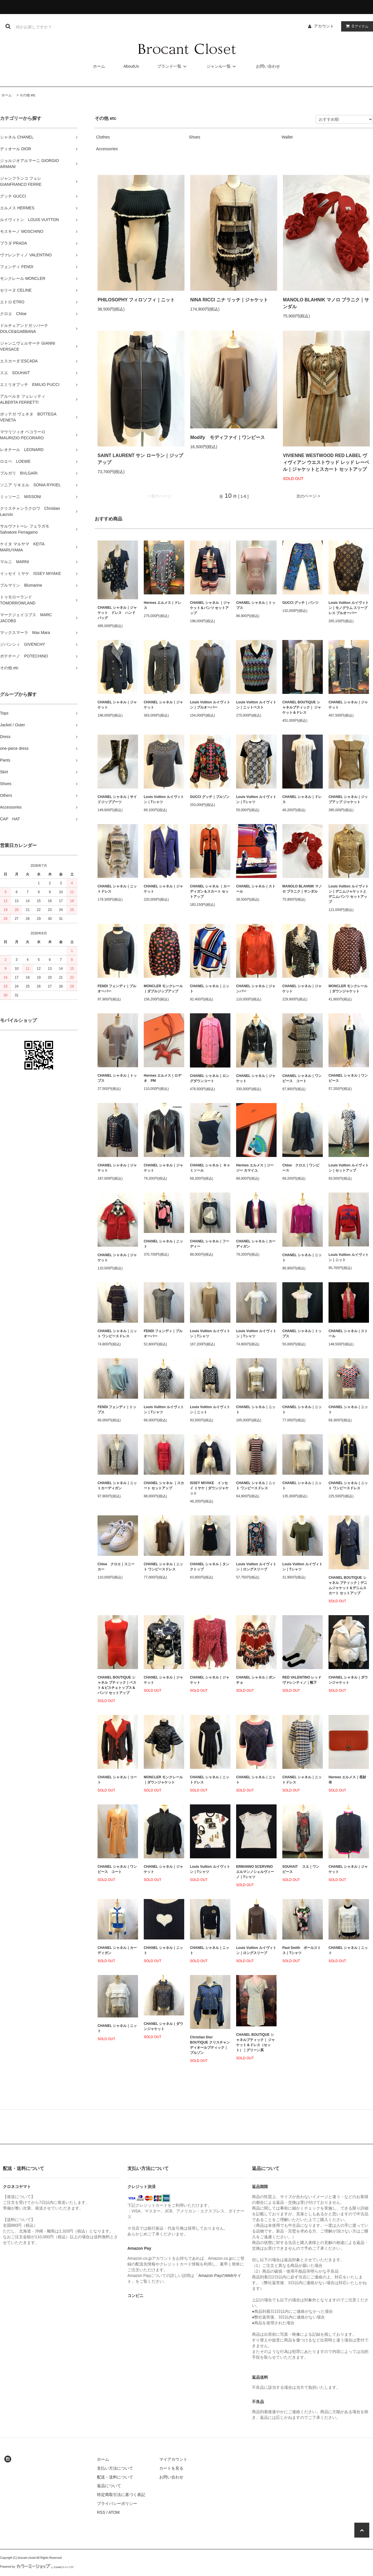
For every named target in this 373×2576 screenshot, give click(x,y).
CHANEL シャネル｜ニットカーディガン (117, 1485)
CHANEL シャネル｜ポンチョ (255, 1680)
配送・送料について (115, 2477)
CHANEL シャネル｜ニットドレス (117, 888)
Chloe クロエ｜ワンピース (300, 1167)
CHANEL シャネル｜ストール (255, 888)
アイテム (355, 26)
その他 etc (27, 95)
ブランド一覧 (172, 66)
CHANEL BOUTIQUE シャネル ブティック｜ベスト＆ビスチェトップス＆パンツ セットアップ (117, 1685)
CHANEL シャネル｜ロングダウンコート (209, 1078)
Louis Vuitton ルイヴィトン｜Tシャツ (164, 799)
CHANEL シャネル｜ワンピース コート (302, 1078)
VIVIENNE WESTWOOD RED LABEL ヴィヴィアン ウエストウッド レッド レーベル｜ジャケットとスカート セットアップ (326, 462)
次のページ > (308, 496)
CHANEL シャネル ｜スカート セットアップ (164, 1485)
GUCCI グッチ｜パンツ (300, 603)
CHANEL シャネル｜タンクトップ (209, 1566)
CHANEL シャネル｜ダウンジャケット (348, 1680)
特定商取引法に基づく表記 (121, 2494)
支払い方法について (115, 2468)
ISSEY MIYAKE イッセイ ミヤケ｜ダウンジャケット (209, 1488)
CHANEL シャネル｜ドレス (302, 799)
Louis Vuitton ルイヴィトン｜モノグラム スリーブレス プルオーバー (349, 608)
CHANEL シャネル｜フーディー (209, 1243)
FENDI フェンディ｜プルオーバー (117, 988)
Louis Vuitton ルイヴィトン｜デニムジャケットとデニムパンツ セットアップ (349, 894)
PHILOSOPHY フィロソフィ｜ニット (136, 299)
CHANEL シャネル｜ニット (209, 988)
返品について (109, 2485)
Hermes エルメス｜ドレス (162, 605)
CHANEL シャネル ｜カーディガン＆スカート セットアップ (210, 891)
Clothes (103, 137)
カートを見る (171, 2468)
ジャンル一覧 (222, 66)
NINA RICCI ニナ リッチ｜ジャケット (229, 299)
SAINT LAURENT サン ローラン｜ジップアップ (140, 459)
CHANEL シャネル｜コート (117, 1779)
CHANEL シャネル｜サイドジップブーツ (117, 799)
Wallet (287, 137)
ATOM (114, 2512)
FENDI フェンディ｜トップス (117, 1409)
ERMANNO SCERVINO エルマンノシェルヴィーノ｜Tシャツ (256, 1872)
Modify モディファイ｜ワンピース (227, 437)
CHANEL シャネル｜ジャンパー (255, 988)
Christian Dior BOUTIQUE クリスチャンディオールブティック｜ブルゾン (210, 2045)
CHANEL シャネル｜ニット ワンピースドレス (117, 1333)
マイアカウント (173, 2459)
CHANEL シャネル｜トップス (255, 605)
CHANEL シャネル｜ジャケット (117, 704)
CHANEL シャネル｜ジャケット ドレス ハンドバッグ (117, 613)
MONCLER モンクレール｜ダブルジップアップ (163, 988)
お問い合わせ (268, 66)
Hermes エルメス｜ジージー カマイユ (255, 1167)
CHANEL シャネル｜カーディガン (255, 1243)
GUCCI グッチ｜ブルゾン (210, 797)
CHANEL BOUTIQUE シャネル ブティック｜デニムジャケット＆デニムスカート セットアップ (348, 1585)
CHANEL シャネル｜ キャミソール (210, 1167)
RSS (101, 2512)
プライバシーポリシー (117, 2503)
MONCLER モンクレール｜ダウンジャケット (348, 988)
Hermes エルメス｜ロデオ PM (162, 1078)
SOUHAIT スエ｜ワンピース (300, 1869)
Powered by (37, 2566)
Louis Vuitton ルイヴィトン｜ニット (349, 1257)
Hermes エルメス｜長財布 (347, 1779)
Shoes (194, 137)
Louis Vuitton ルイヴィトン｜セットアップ (349, 1167)
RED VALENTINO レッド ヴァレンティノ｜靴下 (301, 1680)
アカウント (324, 26)
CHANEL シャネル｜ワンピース (348, 1078)
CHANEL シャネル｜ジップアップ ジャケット (348, 799)
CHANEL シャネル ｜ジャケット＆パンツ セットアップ (210, 608)
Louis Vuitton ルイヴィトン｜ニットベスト (256, 704)
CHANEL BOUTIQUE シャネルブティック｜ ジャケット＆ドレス (301, 707)
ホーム (99, 66)
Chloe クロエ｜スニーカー (116, 1566)
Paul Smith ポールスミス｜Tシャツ (301, 1950)
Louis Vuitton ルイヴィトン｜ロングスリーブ (256, 1566)
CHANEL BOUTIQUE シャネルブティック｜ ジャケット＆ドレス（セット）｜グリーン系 (255, 2042)
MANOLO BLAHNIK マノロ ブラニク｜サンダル (326, 303)
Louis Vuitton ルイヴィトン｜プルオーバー (210, 704)
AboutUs (131, 66)
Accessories (107, 149)
